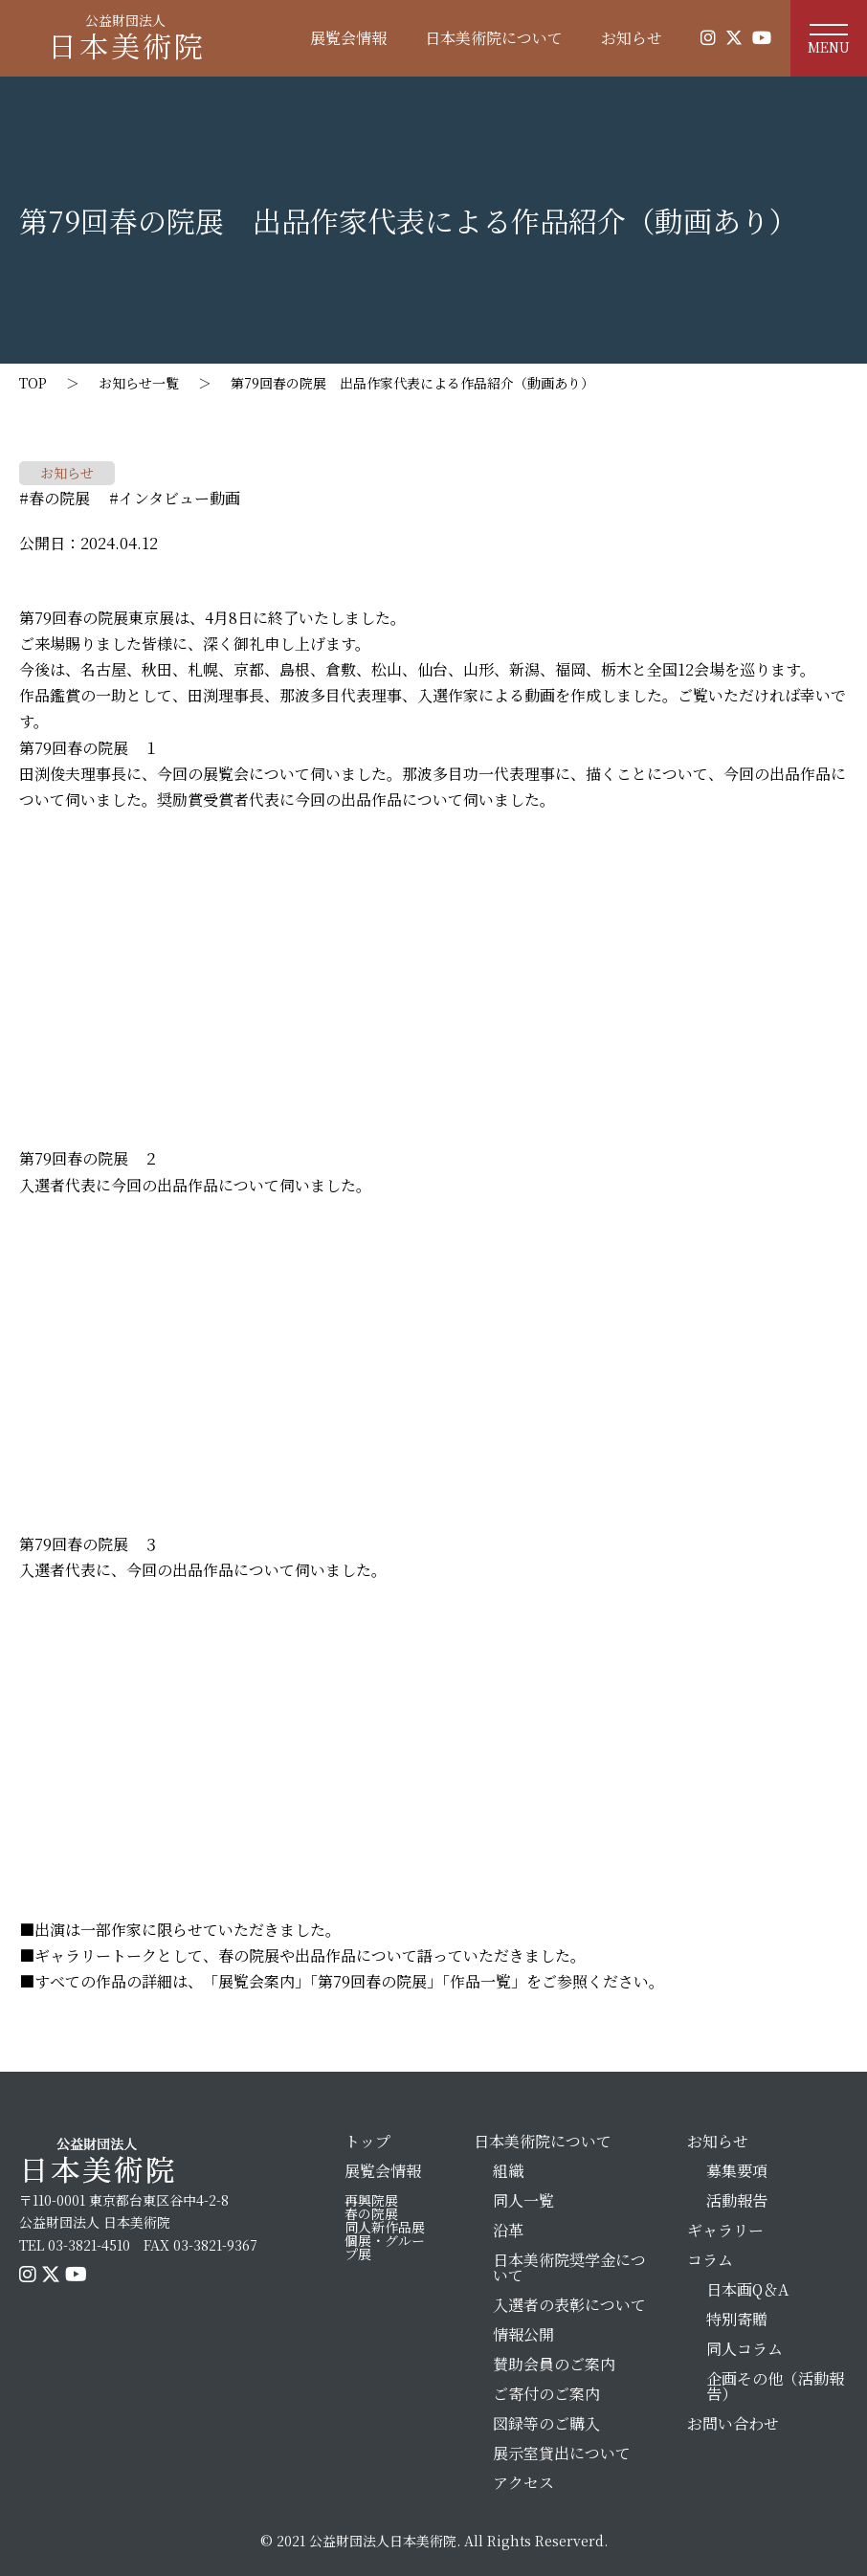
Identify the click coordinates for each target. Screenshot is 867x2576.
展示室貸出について (562, 2453)
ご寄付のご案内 (546, 2394)
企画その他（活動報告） (775, 2386)
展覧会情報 (348, 38)
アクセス (523, 2483)
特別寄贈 (736, 2319)
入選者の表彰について (569, 2305)
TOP (33, 382)
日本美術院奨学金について (569, 2267)
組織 (508, 2171)
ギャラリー (725, 2230)
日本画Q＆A (747, 2289)
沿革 (508, 2230)
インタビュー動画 (179, 498)
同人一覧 (523, 2200)
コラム (710, 2260)
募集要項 (736, 2171)
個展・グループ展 (385, 2247)
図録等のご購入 (546, 2423)
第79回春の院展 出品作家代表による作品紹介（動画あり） (412, 382)
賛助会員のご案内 (554, 2364)
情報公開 (523, 2334)
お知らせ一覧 (139, 382)
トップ (367, 2141)
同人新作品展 (385, 2226)
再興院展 (371, 2200)
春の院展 (59, 498)
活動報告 (736, 2200)
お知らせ (631, 38)
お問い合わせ (733, 2423)
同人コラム (744, 2349)
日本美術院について (494, 38)
